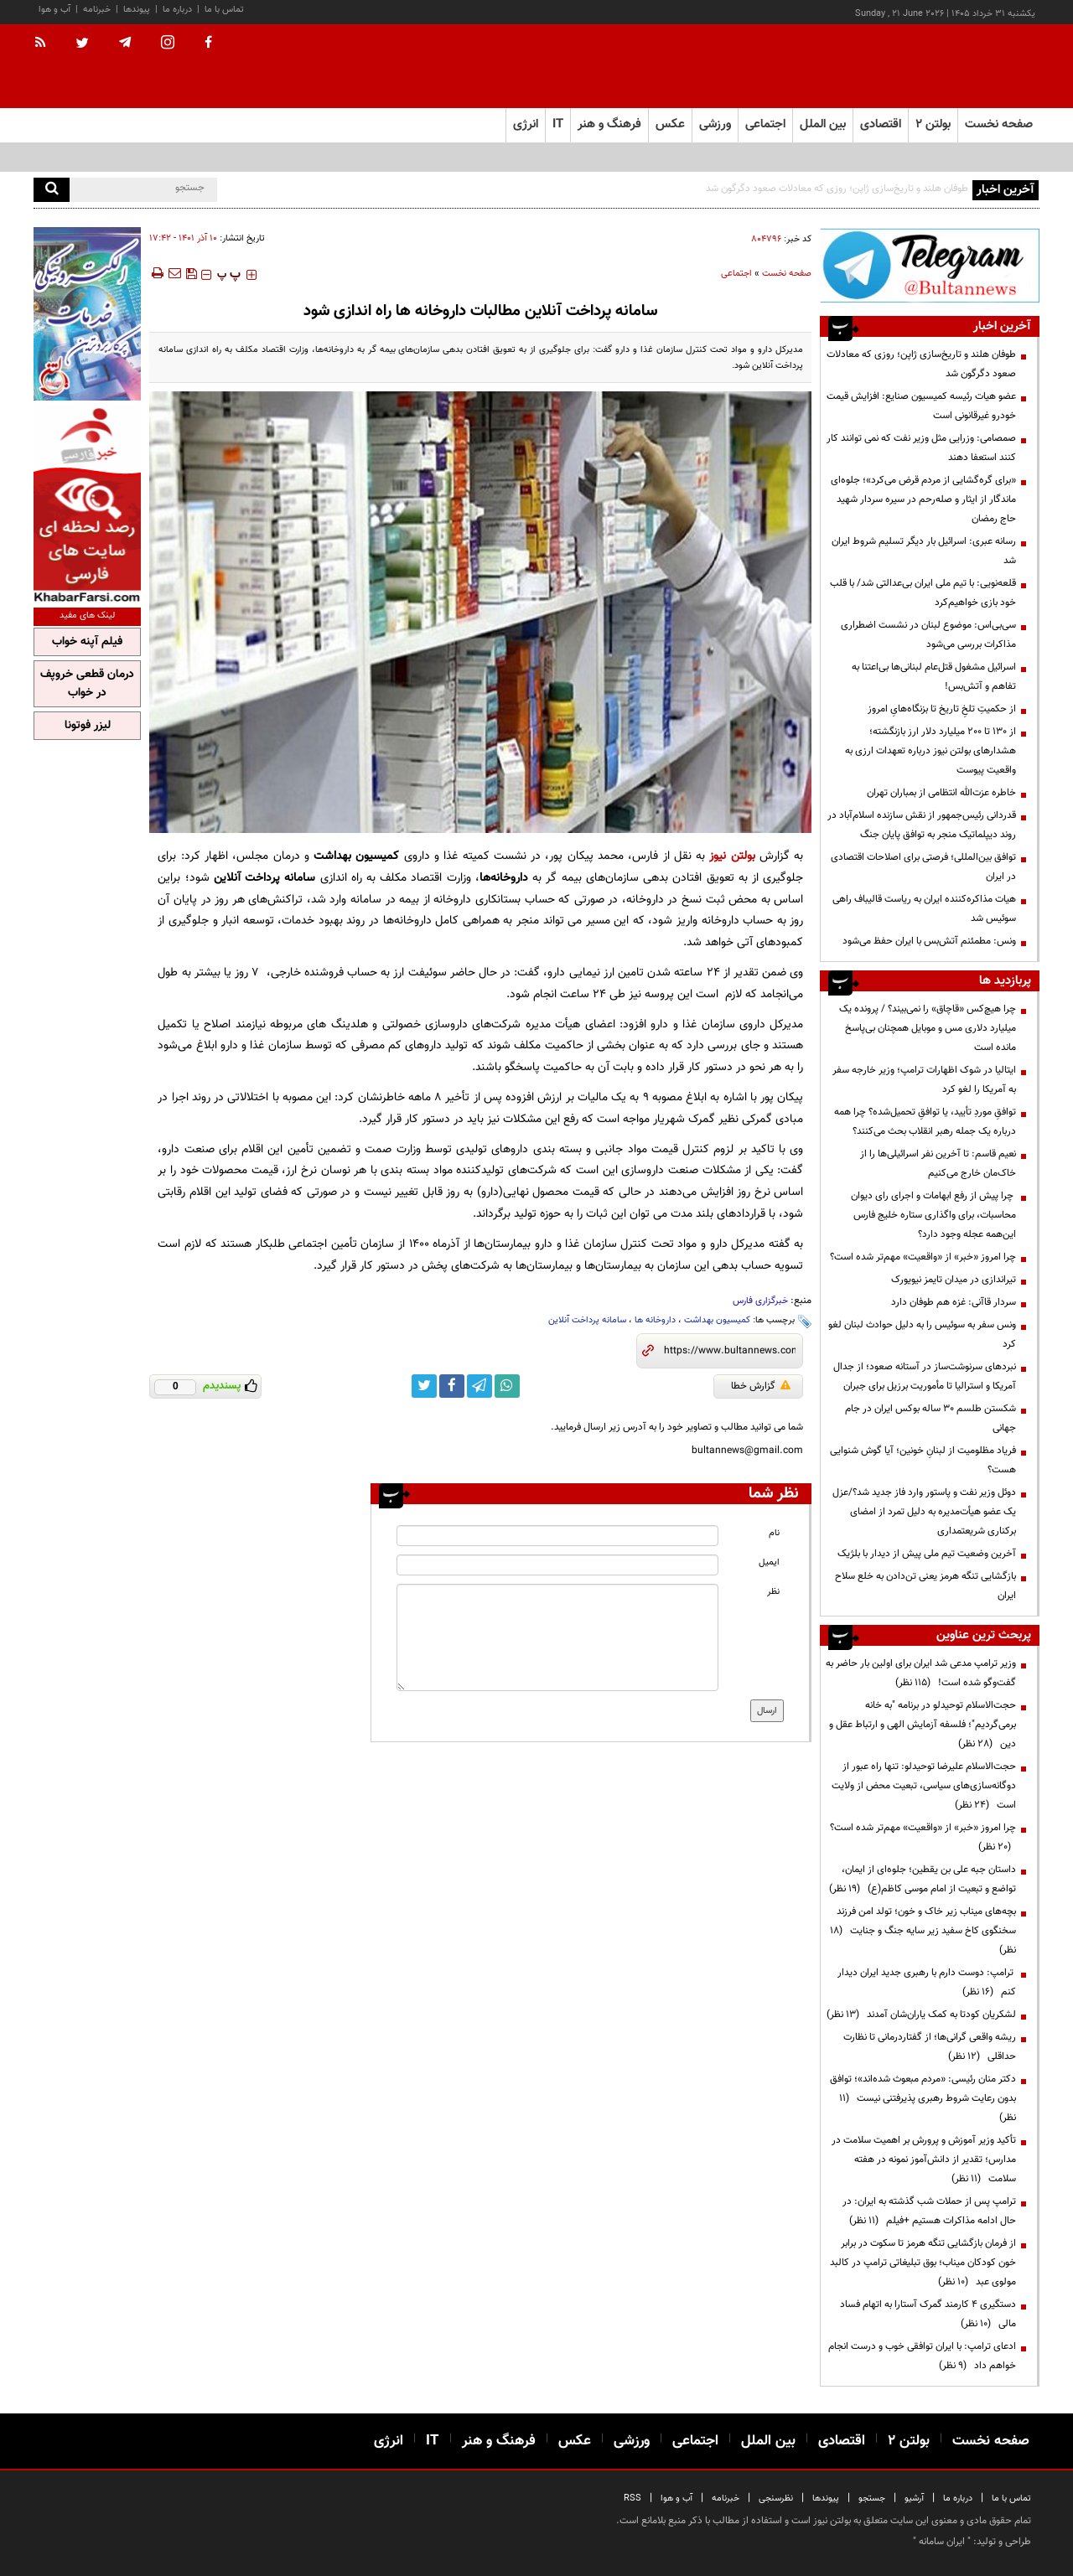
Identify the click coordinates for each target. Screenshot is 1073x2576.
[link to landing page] (955, 66)
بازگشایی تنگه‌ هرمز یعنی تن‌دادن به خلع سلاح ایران (925, 1586)
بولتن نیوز (731, 856)
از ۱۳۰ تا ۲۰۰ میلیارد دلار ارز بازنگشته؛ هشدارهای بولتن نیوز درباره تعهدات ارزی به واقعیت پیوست (930, 751)
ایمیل (769, 1562)
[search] (52, 190)
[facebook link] (451, 1386)
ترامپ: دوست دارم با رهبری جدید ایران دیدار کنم (926, 1982)
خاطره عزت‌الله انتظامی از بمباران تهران (941, 792)
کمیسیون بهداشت (717, 1320)
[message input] (557, 1637)
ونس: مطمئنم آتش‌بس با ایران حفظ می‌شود (929, 941)
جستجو (871, 2498)
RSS (632, 2498)
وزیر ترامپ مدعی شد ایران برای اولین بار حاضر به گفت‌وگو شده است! (921, 1673)
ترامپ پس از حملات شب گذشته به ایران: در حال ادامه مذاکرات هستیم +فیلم (929, 2211)
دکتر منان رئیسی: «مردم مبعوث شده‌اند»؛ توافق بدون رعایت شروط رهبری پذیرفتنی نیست (923, 2098)
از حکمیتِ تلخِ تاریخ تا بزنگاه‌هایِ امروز (942, 708)
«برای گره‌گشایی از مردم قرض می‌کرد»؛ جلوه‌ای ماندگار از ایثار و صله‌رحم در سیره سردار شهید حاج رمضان (923, 499)
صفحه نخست (999, 124)
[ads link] (929, 265)
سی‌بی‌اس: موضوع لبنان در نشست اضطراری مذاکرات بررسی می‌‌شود (928, 635)
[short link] (729, 1351)
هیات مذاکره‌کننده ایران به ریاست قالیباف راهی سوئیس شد (924, 909)
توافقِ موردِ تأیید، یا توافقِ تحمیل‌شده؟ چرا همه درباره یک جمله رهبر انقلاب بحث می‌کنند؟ (925, 1121)
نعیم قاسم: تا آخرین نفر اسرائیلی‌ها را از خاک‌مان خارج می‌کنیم (938, 1163)
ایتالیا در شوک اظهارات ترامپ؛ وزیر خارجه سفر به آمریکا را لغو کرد (924, 1080)
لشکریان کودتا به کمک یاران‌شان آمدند (921, 2014)
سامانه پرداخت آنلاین (587, 1320)
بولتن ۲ (933, 124)
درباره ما (177, 10)
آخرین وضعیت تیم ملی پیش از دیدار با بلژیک (926, 1553)
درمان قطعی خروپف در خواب (87, 683)
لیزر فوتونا (88, 725)
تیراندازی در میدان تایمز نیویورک (953, 1279)
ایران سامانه (942, 2541)
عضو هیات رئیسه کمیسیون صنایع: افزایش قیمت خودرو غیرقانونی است (921, 406)
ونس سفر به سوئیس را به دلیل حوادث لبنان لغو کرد (922, 1334)
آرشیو (914, 2498)
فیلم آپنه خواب (87, 642)
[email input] (557, 1564)
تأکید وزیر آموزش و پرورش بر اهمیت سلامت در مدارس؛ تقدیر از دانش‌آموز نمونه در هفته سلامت (924, 2159)
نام (774, 1533)
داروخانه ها (655, 1320)
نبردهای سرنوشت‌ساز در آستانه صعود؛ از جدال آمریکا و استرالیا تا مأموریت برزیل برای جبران (924, 1376)
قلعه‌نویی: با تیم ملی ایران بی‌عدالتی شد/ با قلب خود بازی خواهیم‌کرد (923, 593)
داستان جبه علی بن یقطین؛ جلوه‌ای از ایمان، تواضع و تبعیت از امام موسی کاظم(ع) (922, 1879)
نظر (773, 1592)
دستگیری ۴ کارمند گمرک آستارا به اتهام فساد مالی (928, 2314)
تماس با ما (224, 10)
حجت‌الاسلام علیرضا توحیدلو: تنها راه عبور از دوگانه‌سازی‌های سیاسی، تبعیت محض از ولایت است (924, 1786)
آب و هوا (54, 10)
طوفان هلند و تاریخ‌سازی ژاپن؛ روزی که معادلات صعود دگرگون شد (837, 188)
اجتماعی (736, 273)
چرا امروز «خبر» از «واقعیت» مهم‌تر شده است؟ (923, 1257)
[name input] (557, 1535)
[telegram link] (479, 1386)
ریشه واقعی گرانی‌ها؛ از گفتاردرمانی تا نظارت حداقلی (929, 2047)
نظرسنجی (776, 2498)
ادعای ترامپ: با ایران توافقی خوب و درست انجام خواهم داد (922, 2356)
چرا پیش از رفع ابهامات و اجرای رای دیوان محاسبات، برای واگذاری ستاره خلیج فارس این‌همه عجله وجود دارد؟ (933, 1215)
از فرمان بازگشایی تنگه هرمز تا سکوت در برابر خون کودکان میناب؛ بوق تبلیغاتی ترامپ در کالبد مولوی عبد (923, 2262)
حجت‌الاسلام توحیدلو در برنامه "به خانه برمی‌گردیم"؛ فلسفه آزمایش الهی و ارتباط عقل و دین (922, 1724)
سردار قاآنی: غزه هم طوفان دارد (953, 1302)
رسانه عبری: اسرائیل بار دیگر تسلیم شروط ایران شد (924, 551)
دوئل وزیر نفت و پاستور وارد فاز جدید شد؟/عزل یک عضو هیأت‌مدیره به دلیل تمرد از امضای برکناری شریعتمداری (924, 1512)
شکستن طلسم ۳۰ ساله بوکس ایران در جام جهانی (930, 1418)
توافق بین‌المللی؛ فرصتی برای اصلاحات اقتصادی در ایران (923, 867)
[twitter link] (424, 1386)
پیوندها (136, 10)
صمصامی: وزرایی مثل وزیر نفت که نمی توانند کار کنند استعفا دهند (921, 448)
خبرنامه (97, 10)
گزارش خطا (760, 1386)
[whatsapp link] (507, 1386)
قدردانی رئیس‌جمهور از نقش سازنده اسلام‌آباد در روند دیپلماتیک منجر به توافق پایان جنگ (921, 825)
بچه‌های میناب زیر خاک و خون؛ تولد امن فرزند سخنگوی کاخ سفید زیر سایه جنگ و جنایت (923, 1931)
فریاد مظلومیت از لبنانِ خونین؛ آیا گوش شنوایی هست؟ (923, 1460)
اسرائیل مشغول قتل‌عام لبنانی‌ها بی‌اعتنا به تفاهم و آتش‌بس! (934, 677)
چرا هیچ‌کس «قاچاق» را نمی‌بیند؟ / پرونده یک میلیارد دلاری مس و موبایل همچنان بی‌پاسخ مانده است (927, 1028)
